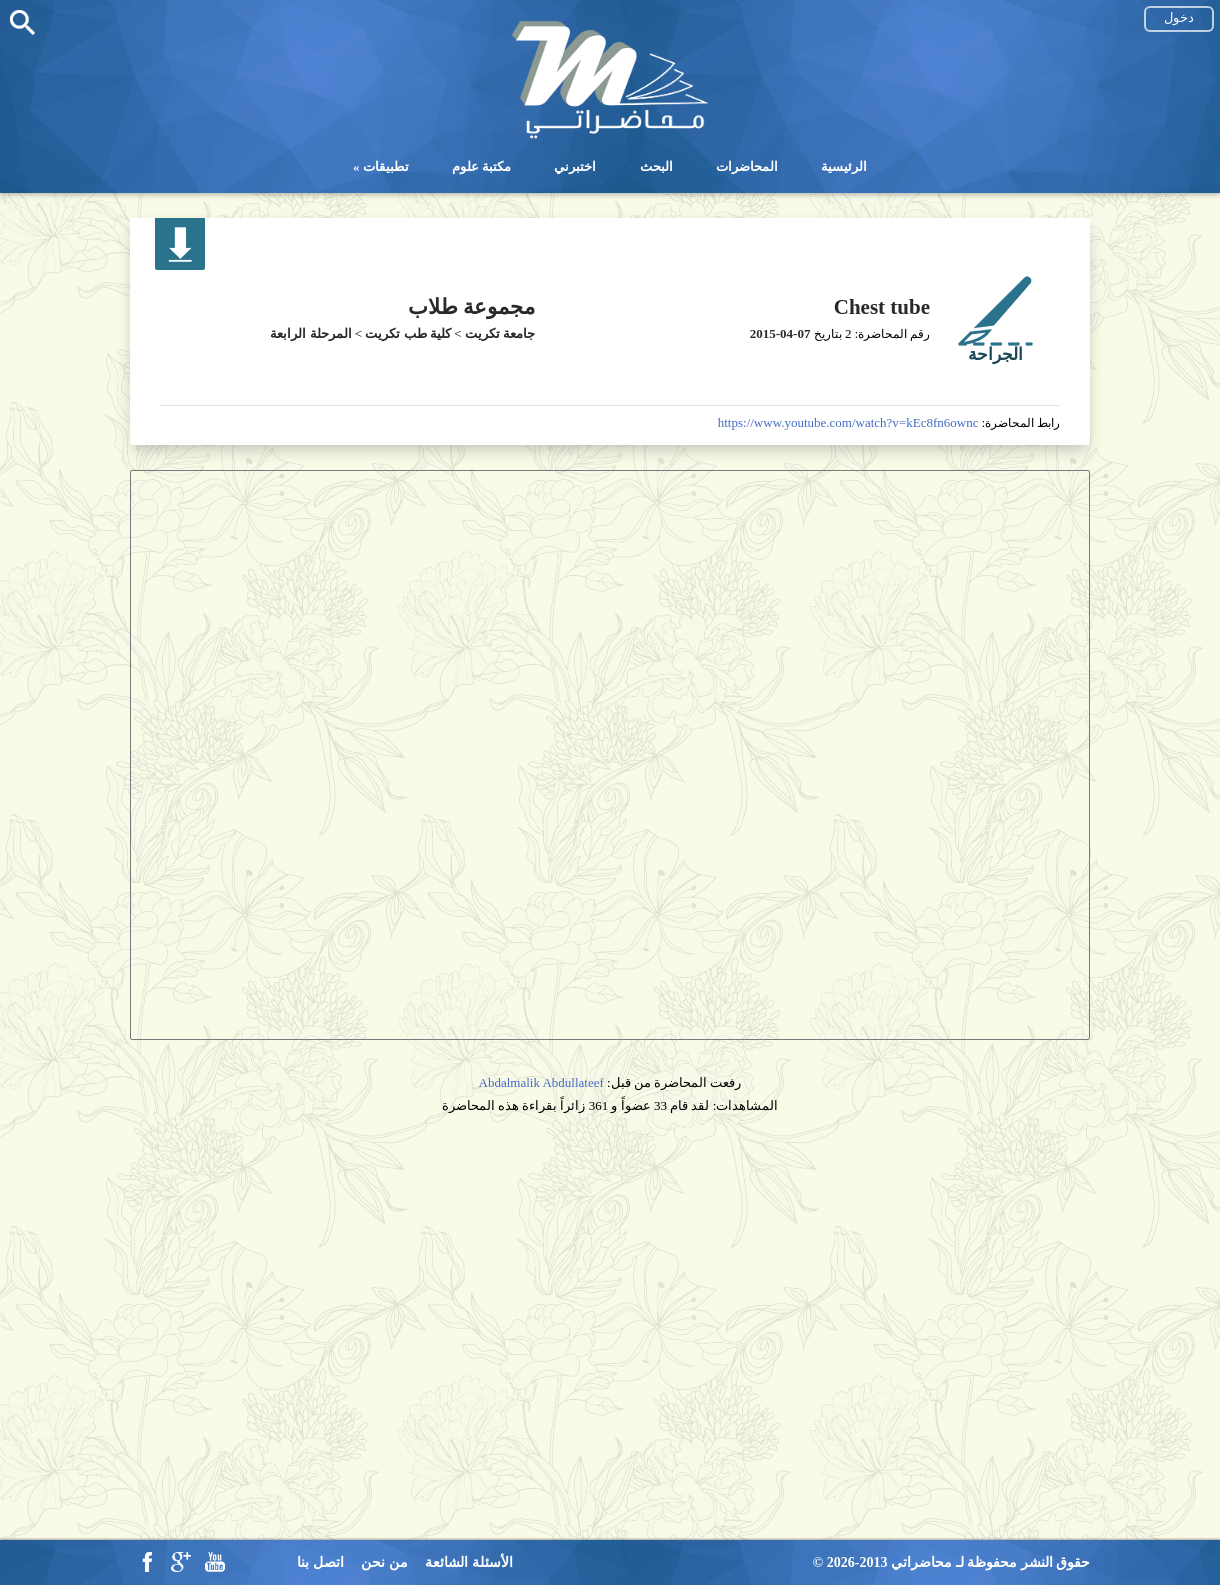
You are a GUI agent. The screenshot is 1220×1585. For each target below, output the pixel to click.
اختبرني (575, 166)
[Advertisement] (610, 1281)
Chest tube (882, 307)
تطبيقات (386, 166)
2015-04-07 (780, 333)
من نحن (384, 1562)
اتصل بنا (320, 1562)
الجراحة (995, 354)
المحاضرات (747, 166)
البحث (656, 166)
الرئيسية (844, 166)
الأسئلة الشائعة (469, 1562)
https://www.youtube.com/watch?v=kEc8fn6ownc (848, 422)
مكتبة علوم (481, 166)
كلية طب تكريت (408, 333)
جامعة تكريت (500, 333)
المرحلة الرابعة (310, 333)
